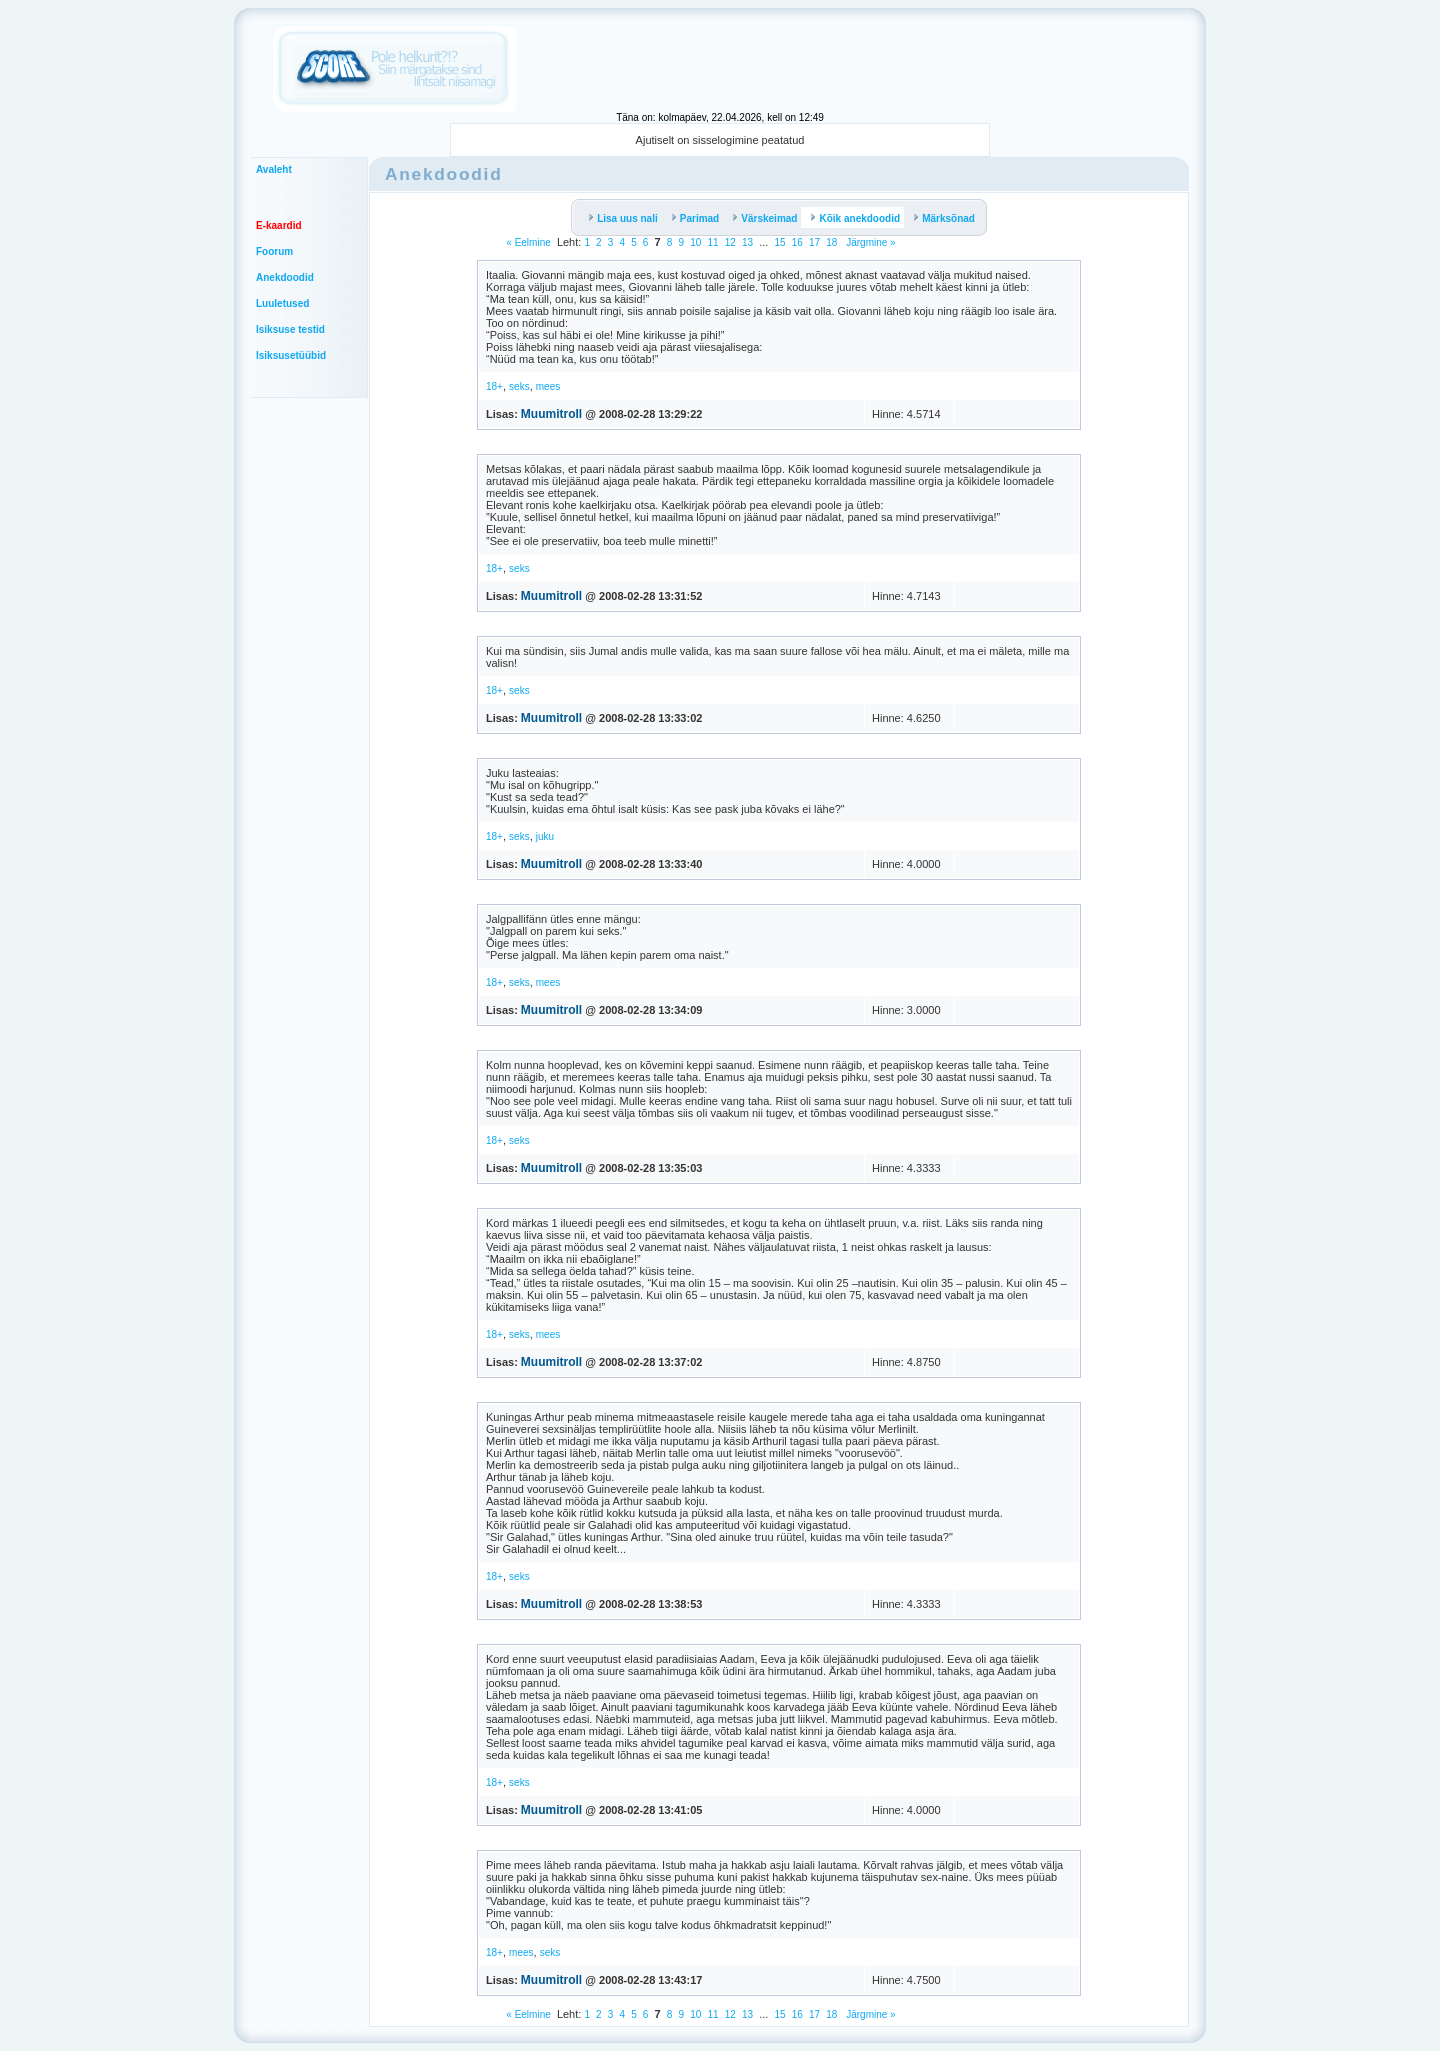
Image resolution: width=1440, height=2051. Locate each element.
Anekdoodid (285, 277)
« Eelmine (528, 242)
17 (814, 242)
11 (712, 242)
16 (797, 242)
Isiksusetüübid (291, 355)
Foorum (274, 251)
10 (695, 242)
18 (831, 242)
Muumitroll (551, 414)
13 (747, 242)
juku (545, 836)
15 (779, 242)
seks (519, 386)
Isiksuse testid (290, 329)
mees (548, 386)
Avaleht (274, 169)
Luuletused (282, 303)
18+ (494, 386)
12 (730, 242)
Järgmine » (869, 242)
